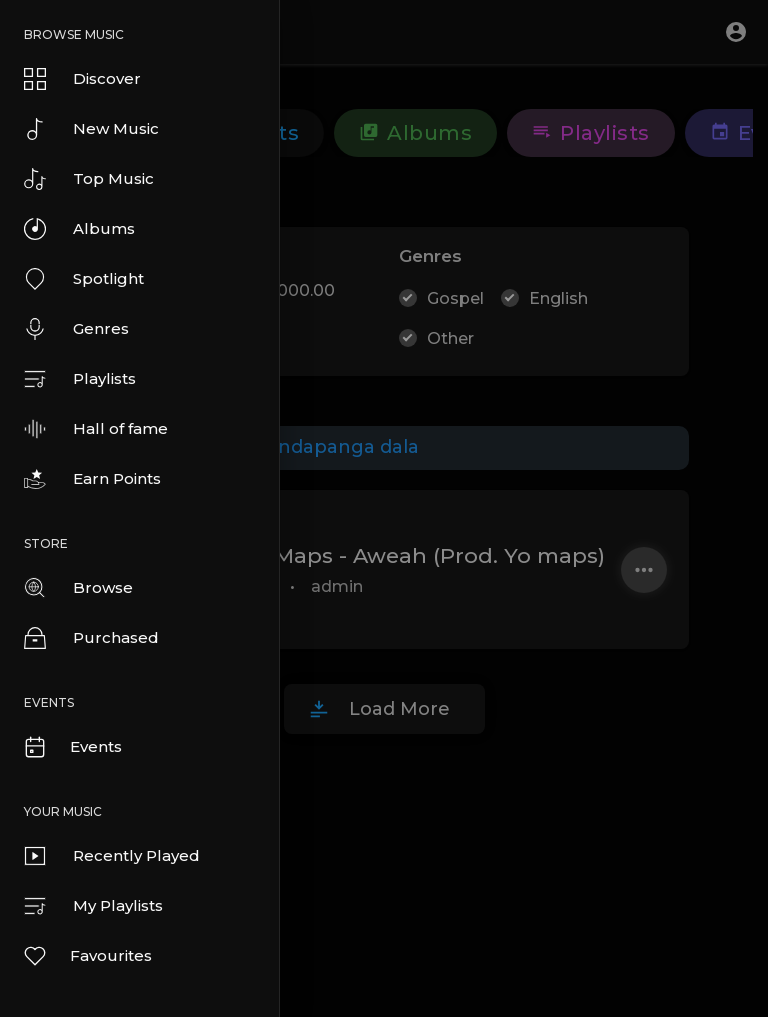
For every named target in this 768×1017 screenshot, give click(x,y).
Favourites (87, 956)
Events (72, 747)
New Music (91, 129)
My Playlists (93, 906)
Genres (76, 329)
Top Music (89, 179)
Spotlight (84, 279)
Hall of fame (96, 429)
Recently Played (112, 856)
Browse (78, 588)
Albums (79, 229)
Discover (82, 79)
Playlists (80, 379)
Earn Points (92, 479)
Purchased (91, 638)
